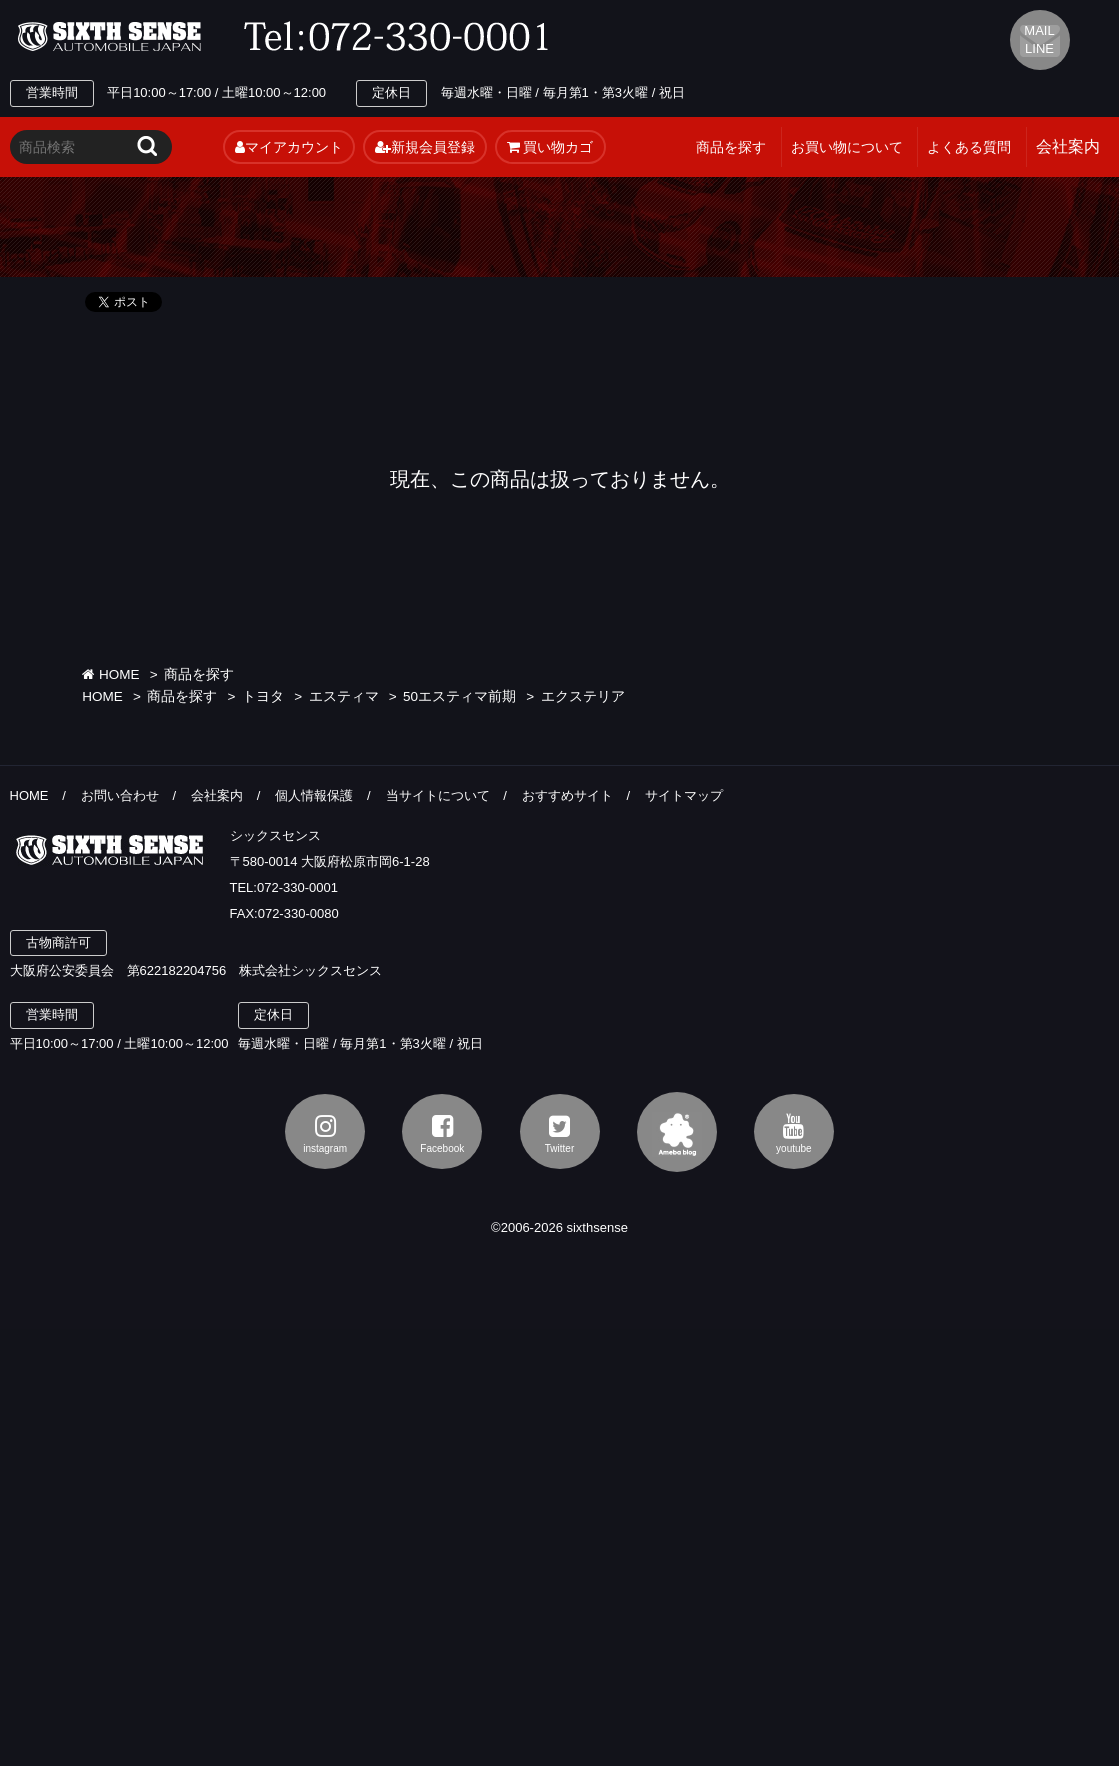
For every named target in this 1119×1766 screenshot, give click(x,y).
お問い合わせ (120, 795)
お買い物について (847, 147)
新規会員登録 (425, 147)
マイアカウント (289, 147)
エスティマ (344, 696)
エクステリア (583, 696)
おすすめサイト (567, 795)
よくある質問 (969, 147)
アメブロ (677, 1132)
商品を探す (731, 147)
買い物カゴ (550, 147)
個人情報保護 (314, 795)
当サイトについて (438, 795)
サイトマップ (684, 795)
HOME (110, 674)
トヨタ (263, 696)
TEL (402, 37)
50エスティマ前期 (459, 696)
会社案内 (217, 795)
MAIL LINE (1039, 39)
